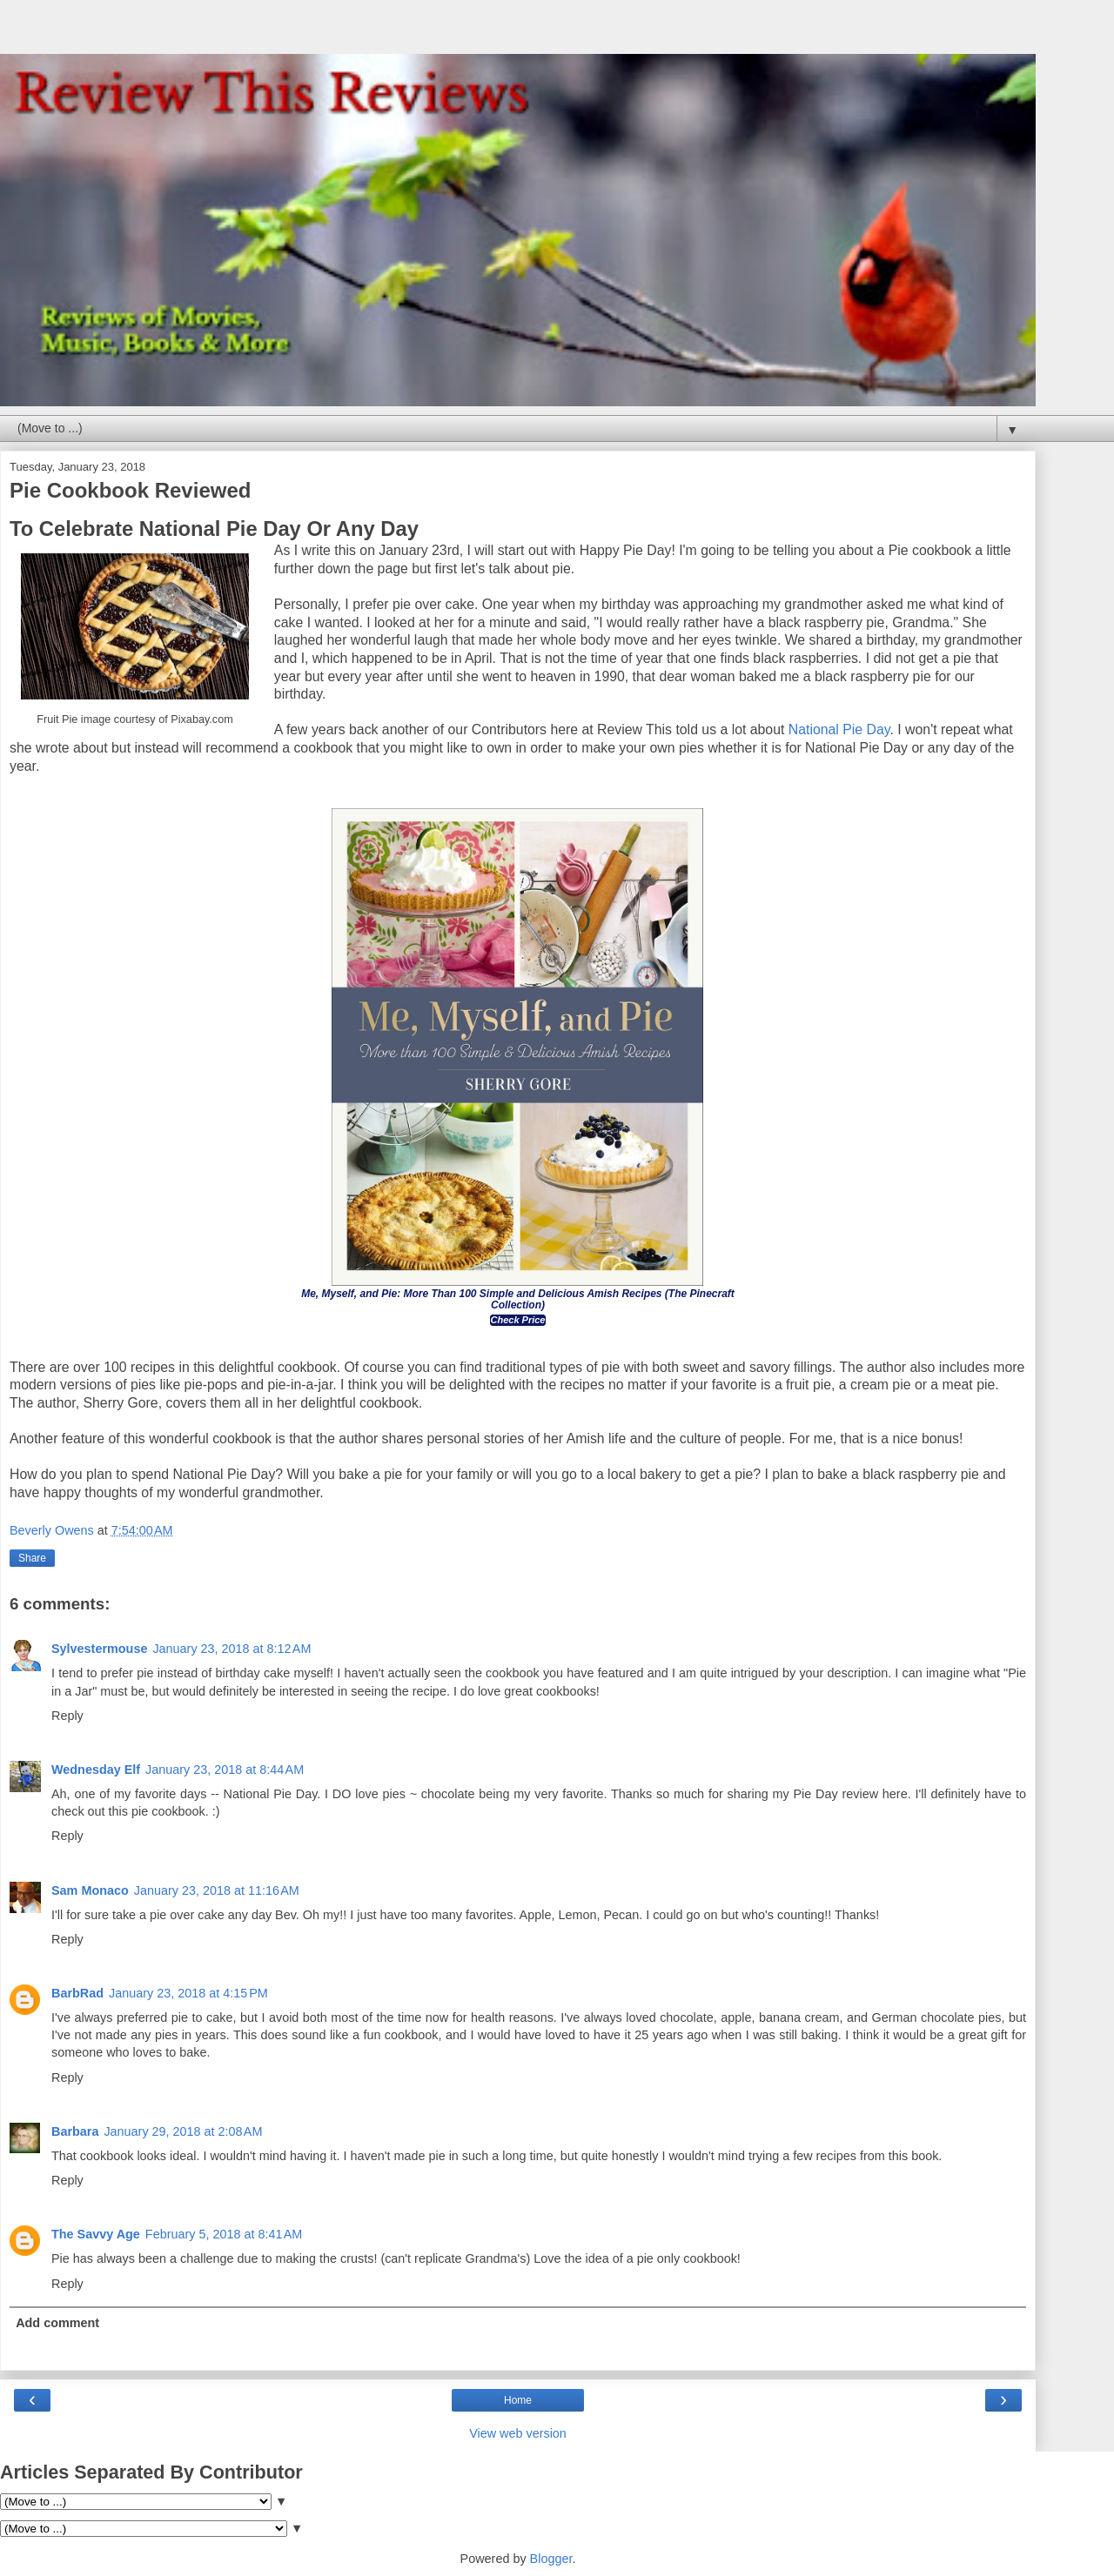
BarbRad (77, 1993)
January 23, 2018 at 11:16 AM (216, 1890)
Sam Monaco (90, 1890)
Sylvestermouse (99, 1649)
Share (32, 1558)
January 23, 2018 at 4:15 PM (188, 1993)
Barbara (74, 2131)
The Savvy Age (95, 2234)
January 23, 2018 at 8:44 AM (224, 1769)
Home (518, 2400)
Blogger (551, 2559)
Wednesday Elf (95, 1769)
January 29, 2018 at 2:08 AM (183, 2131)
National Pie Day (839, 729)
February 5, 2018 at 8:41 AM (223, 2234)
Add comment (57, 2323)
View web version (518, 2433)
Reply (67, 1716)
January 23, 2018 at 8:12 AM (231, 1649)
